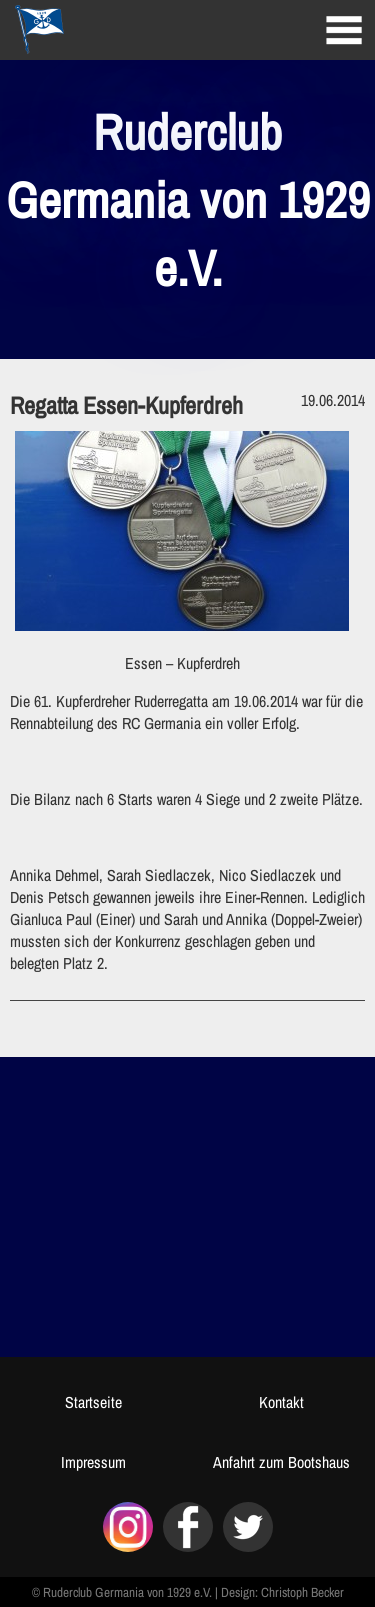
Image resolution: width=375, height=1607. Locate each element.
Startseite (93, 1402)
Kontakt (281, 1402)
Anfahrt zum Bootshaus (281, 1462)
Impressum (93, 1462)
